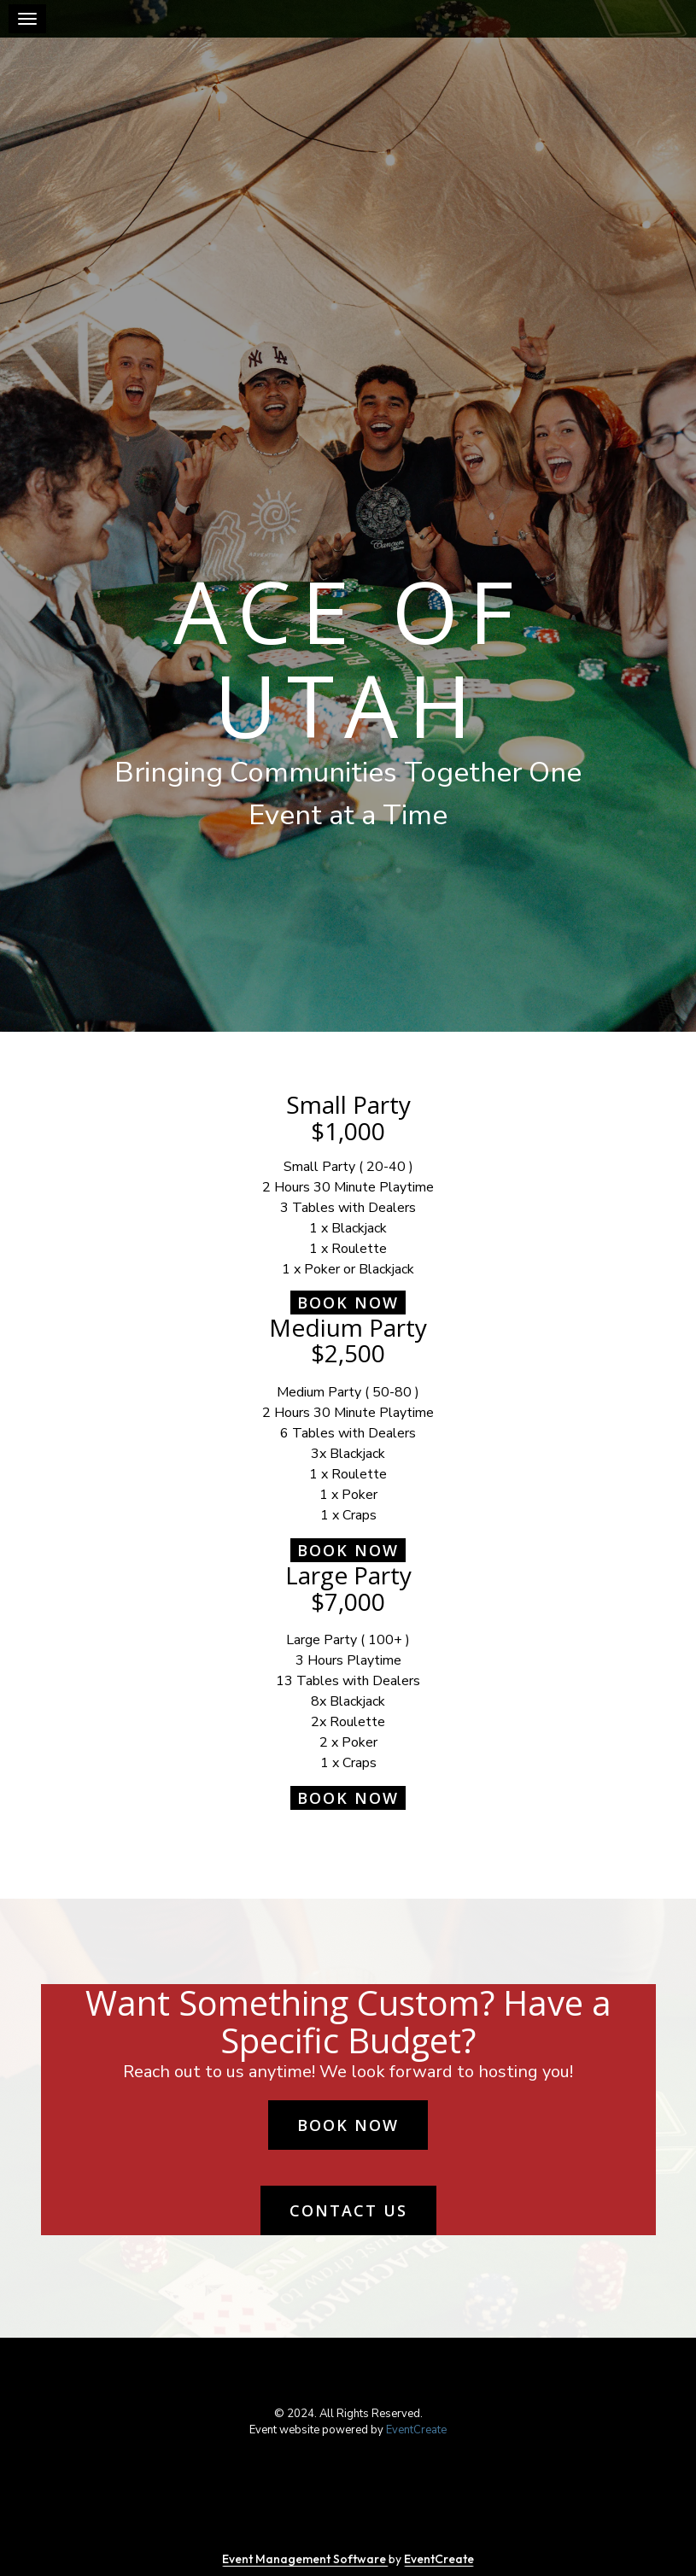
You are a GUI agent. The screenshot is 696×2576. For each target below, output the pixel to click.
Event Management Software (305, 2559)
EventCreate (416, 2430)
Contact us (348, 2210)
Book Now (348, 1302)
